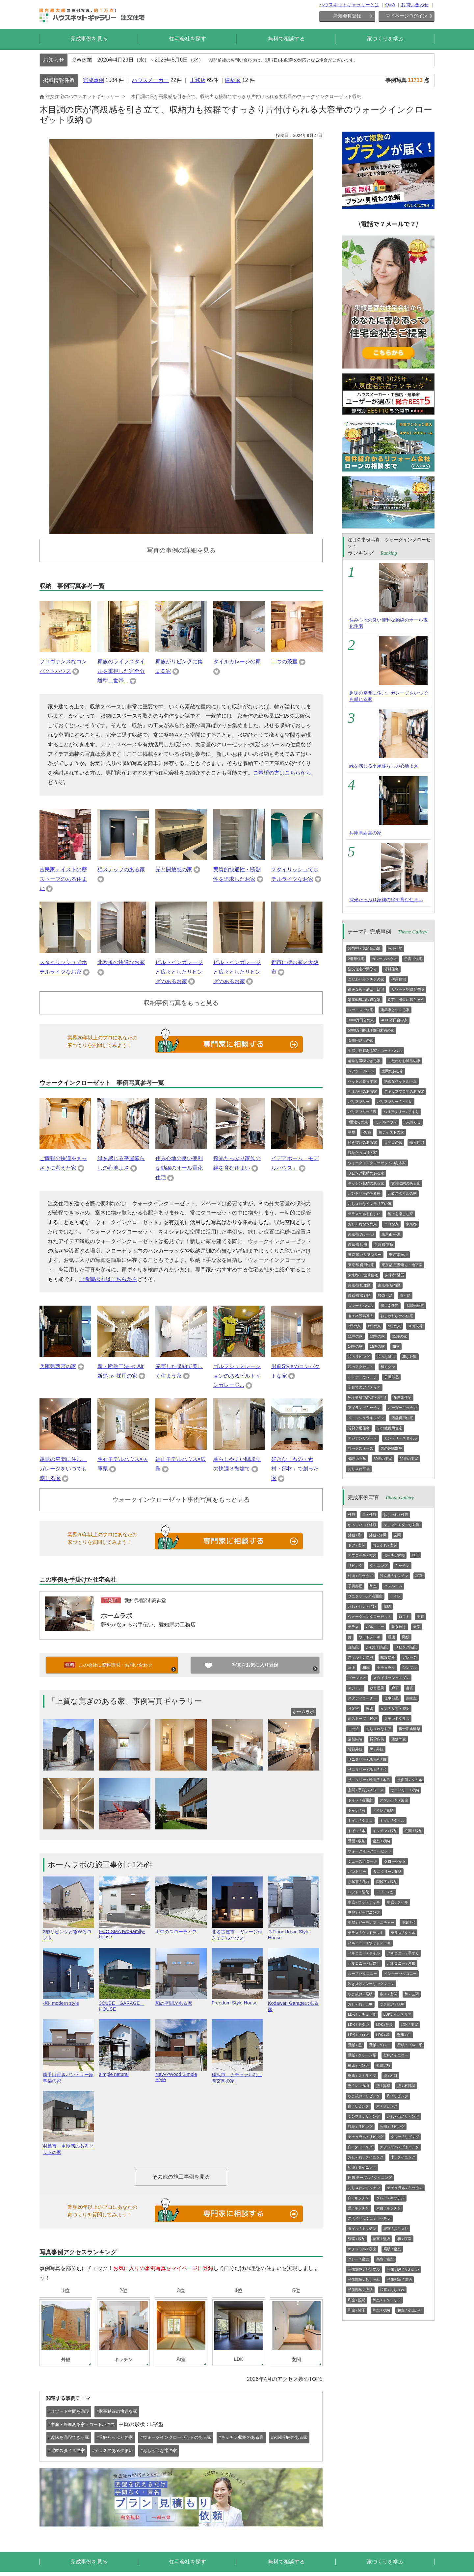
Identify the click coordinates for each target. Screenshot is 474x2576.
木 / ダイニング (403, 2157)
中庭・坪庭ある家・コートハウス (375, 1051)
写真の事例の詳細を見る (181, 550)
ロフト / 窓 (385, 1892)
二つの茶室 (284, 661)
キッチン (402, 1566)
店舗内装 (355, 1739)
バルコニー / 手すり (403, 1953)
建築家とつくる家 (395, 1010)
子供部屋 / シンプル (364, 2269)
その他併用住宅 (389, 1428)
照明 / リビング (392, 2127)
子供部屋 (391, 1377)
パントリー (357, 1872)
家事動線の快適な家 (364, 1000)
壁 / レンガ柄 (358, 2086)
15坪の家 (377, 1346)
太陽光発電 (415, 1306)
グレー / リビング (405, 2137)
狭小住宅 (395, 949)
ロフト (404, 1617)
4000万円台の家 (394, 1020)
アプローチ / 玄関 (362, 1555)
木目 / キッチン (388, 2208)
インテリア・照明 (395, 1708)
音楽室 (353, 1708)
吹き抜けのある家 (362, 1142)
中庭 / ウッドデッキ (364, 1902)
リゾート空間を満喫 (407, 989)
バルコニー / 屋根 (401, 1963)
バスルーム (393, 1586)
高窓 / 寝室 (385, 2259)
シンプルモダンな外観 (401, 1525)
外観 (351, 1515)
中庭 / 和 (408, 1923)
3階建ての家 (358, 1122)
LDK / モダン (358, 2025)
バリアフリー (359, 1102)
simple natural (124, 2071)
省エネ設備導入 (360, 1316)
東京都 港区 (394, 1275)
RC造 (366, 1132)
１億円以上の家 (360, 1040)
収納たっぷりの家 (362, 1153)
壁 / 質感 (383, 2086)
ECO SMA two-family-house (124, 1931)
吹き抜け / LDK (392, 2004)
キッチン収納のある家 (366, 1183)
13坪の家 (377, 1336)
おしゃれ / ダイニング (365, 2157)
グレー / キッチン (390, 2198)
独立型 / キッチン (394, 1576)
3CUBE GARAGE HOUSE (124, 2003)
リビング (355, 1566)
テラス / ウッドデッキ (365, 1933)
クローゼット (395, 1861)
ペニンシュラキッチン (366, 1418)
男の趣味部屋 (391, 1448)
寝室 (419, 1576)
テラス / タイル (403, 1933)
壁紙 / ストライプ (362, 2076)
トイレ (395, 1596)
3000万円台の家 (361, 1020)
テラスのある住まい (364, 1214)
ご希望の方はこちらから (282, 773)
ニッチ (353, 1729)
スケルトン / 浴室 (394, 1800)
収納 (387, 1606)
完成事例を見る (88, 38)
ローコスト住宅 (360, 1010)
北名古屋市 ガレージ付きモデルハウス (237, 1932)
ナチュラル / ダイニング (399, 2147)
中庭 (420, 1617)
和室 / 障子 (356, 2310)
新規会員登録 (347, 15)
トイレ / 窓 (356, 1810)
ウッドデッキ (370, 1637)
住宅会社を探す (187, 38)
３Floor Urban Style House (293, 1932)
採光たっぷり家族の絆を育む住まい (386, 899)
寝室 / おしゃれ (395, 2229)
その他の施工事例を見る (181, 2177)
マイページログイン (406, 15)
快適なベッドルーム (400, 1081)
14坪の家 (355, 1346)
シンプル (409, 1668)
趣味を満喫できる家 (364, 1061)
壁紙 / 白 (404, 2035)
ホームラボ (116, 1615)
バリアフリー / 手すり (401, 1112)
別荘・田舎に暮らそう (406, 1000)
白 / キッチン (358, 2198)
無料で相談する (286, 38)
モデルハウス (386, 1122)
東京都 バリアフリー (365, 1255)
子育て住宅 (413, 959)
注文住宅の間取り (362, 969)
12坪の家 (399, 1336)
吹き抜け (398, 1627)
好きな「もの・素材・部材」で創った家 (295, 1468)
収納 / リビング (360, 2127)
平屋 (351, 1132)
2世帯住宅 (356, 959)
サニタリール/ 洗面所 (365, 1596)
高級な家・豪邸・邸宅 (366, 989)
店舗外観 (398, 1739)
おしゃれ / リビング (403, 2116)
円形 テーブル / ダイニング (370, 2178)
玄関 (397, 1535)
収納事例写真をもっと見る (181, 1002)
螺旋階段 (388, 1657)
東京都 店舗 (357, 1244)
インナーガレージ (362, 1377)
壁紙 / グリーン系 (362, 2055)
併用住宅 (398, 979)
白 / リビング (358, 2106)
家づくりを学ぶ (385, 38)
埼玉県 (405, 1295)
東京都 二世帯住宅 (363, 1275)
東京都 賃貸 (383, 1244)
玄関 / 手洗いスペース (365, 1790)
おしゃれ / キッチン (364, 2188)
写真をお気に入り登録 (255, 1665)
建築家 (233, 80)
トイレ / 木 (356, 1831)
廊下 (395, 1688)
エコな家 (391, 1224)
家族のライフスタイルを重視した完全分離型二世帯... (121, 671)
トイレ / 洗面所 (360, 1800)
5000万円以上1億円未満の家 (371, 1030)
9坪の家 (394, 1326)
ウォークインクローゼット (369, 1617)
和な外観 (409, 1357)
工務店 (198, 80)
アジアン (355, 1688)
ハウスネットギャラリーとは (349, 4)
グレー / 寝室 (358, 2259)
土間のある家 (392, 1071)
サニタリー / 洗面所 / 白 (367, 1759)
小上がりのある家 (362, 1091)
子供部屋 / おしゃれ (364, 2280)
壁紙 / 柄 (383, 2065)
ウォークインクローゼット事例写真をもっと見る (181, 1499)
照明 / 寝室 (392, 2249)
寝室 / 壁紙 (381, 2239)
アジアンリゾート (362, 1438)
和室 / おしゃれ (392, 2290)
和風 (366, 1668)
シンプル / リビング (364, 2116)
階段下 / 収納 (386, 1882)
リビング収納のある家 (366, 1173)
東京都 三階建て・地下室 (402, 1265)
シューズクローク (362, 1861)
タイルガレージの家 (237, 661)
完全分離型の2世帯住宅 (367, 1397)
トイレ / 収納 (383, 1810)
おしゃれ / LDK (360, 2004)
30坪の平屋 (383, 1459)
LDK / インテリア (397, 2014)
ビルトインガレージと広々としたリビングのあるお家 (179, 971)
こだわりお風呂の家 (404, 1061)
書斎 (409, 1688)
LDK (415, 1555)
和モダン (388, 1367)
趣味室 (411, 1698)
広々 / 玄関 (388, 1994)
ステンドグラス (396, 1719)
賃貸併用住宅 (359, 1428)
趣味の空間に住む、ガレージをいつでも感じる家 (63, 1468)
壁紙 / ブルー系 (409, 2045)
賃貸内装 (377, 1739)
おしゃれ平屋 (359, 1469)
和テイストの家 (391, 1132)
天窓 (416, 1627)
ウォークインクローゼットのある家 (377, 1163)
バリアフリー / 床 (362, 1112)
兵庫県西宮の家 (58, 1366)
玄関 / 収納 (413, 1831)
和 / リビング (397, 2096)
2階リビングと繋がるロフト (68, 1932)
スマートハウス (360, 1306)
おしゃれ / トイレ (362, 1606)
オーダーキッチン (402, 1408)
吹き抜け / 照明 (360, 1994)
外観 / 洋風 (377, 1535)
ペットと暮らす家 (362, 1081)
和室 (396, 1346)
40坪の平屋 (357, 1459)
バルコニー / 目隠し (364, 1963)
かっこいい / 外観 (362, 1525)
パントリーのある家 (364, 1193)
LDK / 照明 (385, 2025)
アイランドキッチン (364, 1408)
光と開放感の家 (173, 869)
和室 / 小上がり (409, 2310)
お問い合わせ (415, 4)
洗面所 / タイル (409, 1780)
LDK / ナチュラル (362, 2014)
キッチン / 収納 (385, 1831)
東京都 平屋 (391, 1234)
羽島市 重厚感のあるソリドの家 (68, 2146)
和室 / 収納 (381, 2310)
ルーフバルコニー (362, 1974)
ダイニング (379, 1566)
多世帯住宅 (402, 1397)
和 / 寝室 (404, 2239)
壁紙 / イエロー (395, 2055)
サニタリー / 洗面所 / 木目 (369, 1780)
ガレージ (409, 1657)
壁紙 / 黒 (355, 2045)
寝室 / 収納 (381, 1841)
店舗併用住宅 (402, 1418)
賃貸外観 (355, 1749)
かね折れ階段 (377, 1647)
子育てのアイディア (364, 1387)
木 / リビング (386, 2106)
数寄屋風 (377, 1688)
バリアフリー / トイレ (394, 1102)
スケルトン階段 (360, 1657)
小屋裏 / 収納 (358, 1882)
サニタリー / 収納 (405, 1790)
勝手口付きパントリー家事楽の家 (68, 2074)
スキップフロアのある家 (404, 1091)
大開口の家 (393, 1142)
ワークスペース (360, 1448)
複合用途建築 (409, 1729)
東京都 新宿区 (389, 1285)
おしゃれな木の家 (362, 1224)
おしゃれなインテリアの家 (369, 1204)
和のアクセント (360, 1367)
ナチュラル (386, 1668)
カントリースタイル (400, 1438)
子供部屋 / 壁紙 (360, 2290)
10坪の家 (415, 1326)
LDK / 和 (383, 2035)
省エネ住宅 (390, 1306)
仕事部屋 (391, 1698)
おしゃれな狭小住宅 (397, 1316)
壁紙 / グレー (379, 2045)
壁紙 (369, 1708)
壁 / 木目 (390, 2076)
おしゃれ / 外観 (395, 1515)
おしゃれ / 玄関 (385, 1545)
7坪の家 (354, 1326)
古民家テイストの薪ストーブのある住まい (63, 879)
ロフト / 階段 (358, 1892)
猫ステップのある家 (121, 869)
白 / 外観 (369, 1515)
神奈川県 (385, 1295)
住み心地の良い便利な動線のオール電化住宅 (179, 1168)
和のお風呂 (386, 1357)
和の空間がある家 (181, 2000)
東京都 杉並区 (359, 1285)
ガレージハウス (384, 959)
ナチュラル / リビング (365, 2137)
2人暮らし (412, 1122)
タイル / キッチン (362, 2229)
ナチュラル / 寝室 (362, 2249)
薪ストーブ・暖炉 (362, 1719)
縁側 (391, 1637)
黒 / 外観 (376, 1749)
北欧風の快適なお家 (121, 962)
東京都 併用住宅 (361, 1265)
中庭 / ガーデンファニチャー (371, 1923)
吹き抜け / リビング (364, 2096)
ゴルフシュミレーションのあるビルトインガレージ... (237, 1376)
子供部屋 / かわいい (403, 2269)
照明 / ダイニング (362, 2167)
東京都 (411, 1224)
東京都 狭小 (398, 1255)
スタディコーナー (362, 1698)
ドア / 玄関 (356, 1545)
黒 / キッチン (358, 2208)
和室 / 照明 (356, 2300)
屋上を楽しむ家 (400, 1214)
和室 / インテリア (387, 2300)
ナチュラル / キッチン (405, 2188)
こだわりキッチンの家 (366, 979)
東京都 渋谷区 (359, 1295)
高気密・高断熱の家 (364, 949)
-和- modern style (68, 2000)
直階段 (353, 1647)
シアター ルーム (361, 1071)
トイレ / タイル (392, 1821)
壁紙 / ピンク (358, 2065)
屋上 (351, 1668)
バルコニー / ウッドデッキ (369, 1943)
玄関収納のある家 (405, 1183)
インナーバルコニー (400, 1974)
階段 (405, 1637)
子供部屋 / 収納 (399, 2280)
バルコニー (375, 1627)
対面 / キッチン (360, 1576)
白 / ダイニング (360, 2147)
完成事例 (93, 80)
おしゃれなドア (378, 1729)
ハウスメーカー (150, 80)
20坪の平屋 (409, 1459)
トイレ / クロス (360, 1821)
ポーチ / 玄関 (394, 1555)
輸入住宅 (416, 1142)
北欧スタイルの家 (402, 1193)
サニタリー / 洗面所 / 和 (367, 1770)
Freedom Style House (237, 2000)
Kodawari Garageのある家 (293, 2003)
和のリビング (359, 1357)
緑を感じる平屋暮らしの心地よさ (383, 766)
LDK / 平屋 (409, 2025)
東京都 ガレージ (361, 1234)
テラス (353, 1627)
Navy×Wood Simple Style (181, 2074)
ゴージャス (357, 1678)
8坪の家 (374, 1326)
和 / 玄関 (411, 1994)
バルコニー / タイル (364, 1953)
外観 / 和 (355, 1535)
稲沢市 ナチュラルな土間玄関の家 (237, 2074)
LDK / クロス (358, 2035)
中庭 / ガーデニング (364, 1912)
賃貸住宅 (391, 969)
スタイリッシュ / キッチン (369, 2218)
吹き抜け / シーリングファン (371, 1984)
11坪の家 (355, 1336)
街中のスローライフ (181, 1929)
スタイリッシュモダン (391, 1678)
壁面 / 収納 (356, 1841)
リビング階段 (406, 1647)
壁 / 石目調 (406, 2086)
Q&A (390, 4)
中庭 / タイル (397, 1902)
